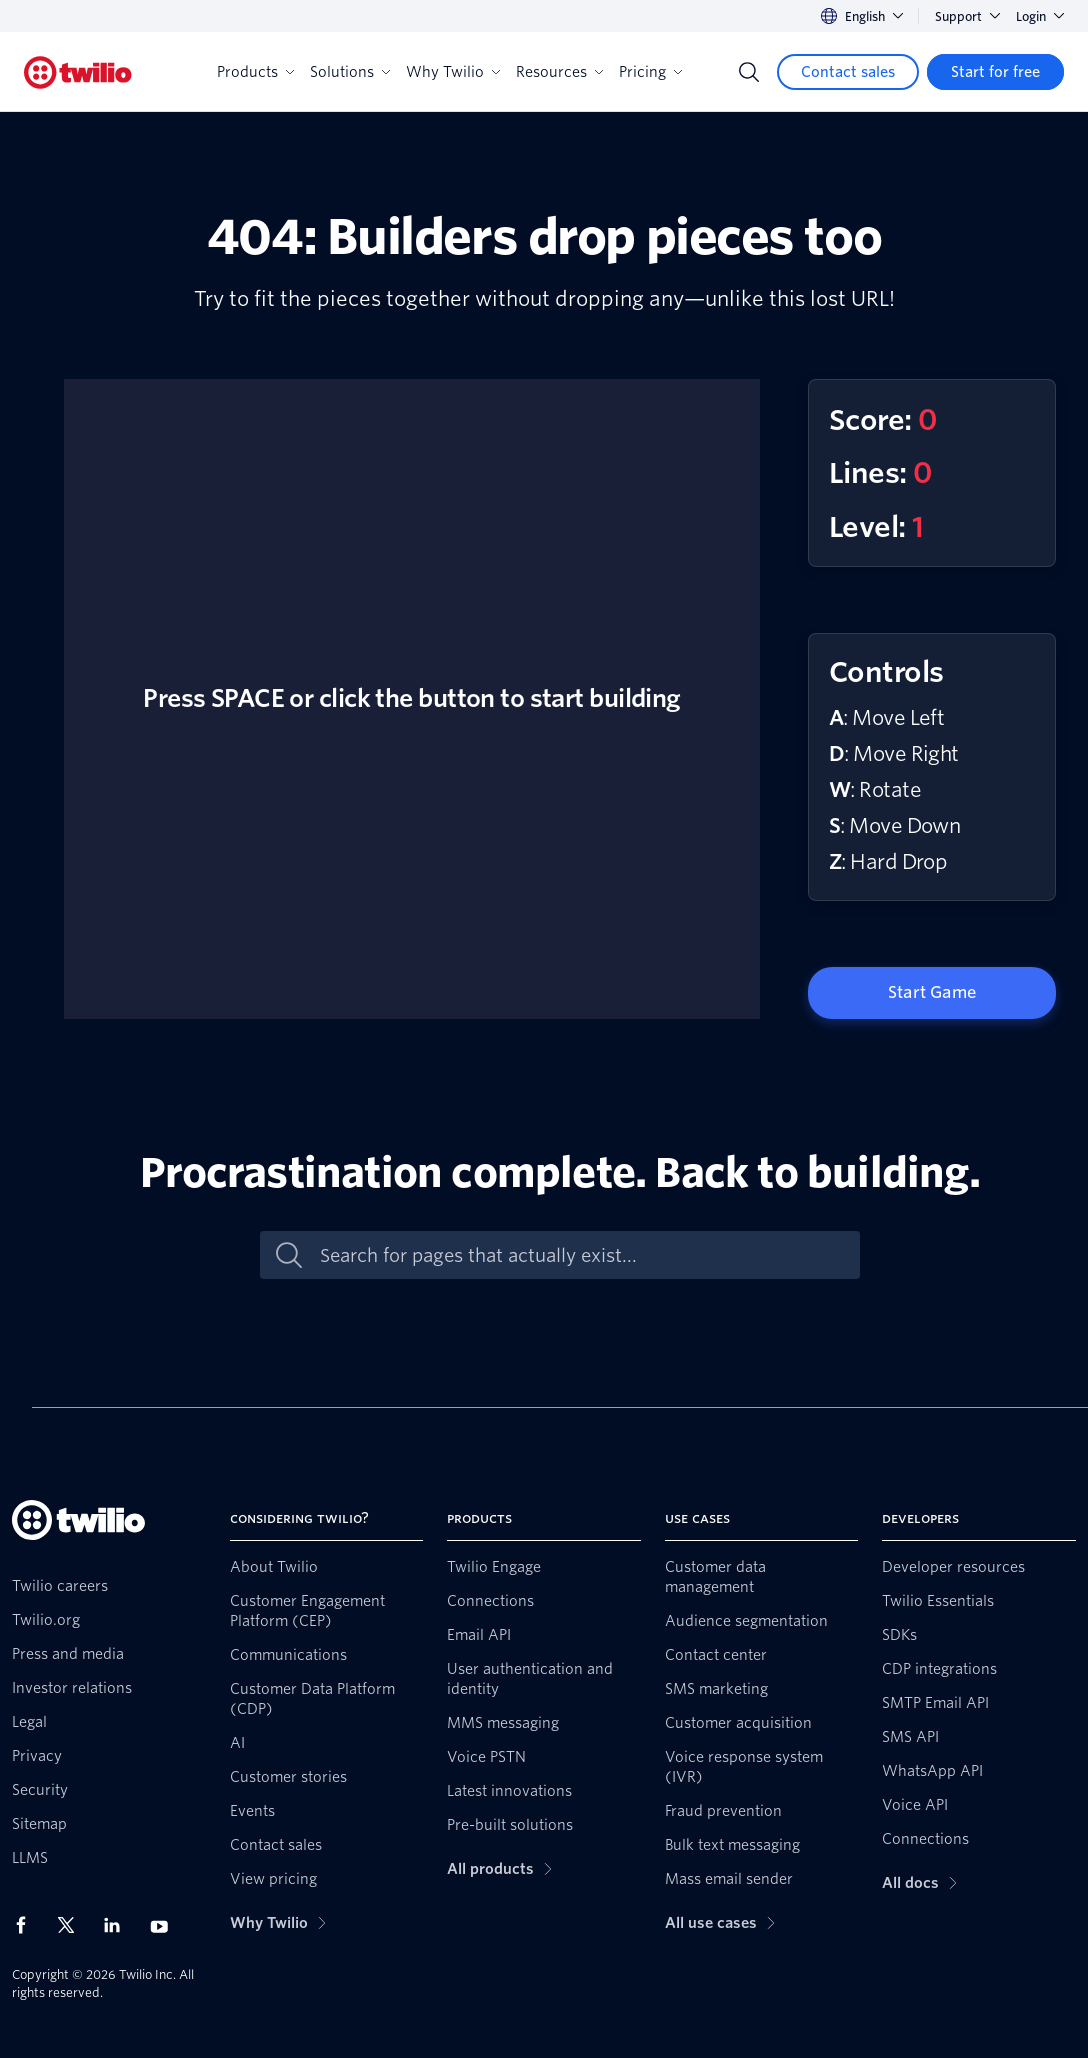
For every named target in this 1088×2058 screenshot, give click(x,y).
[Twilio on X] (73, 1925)
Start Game (932, 992)
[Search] (749, 72)
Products (255, 72)
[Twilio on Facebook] (27, 1925)
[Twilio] (78, 72)
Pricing (650, 72)
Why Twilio (453, 72)
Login (1040, 16)
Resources (559, 72)
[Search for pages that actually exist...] (581, 1255)
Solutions (350, 72)
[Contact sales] (848, 72)
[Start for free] (995, 72)
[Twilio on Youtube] (165, 1925)
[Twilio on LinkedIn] (119, 1925)
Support (967, 16)
